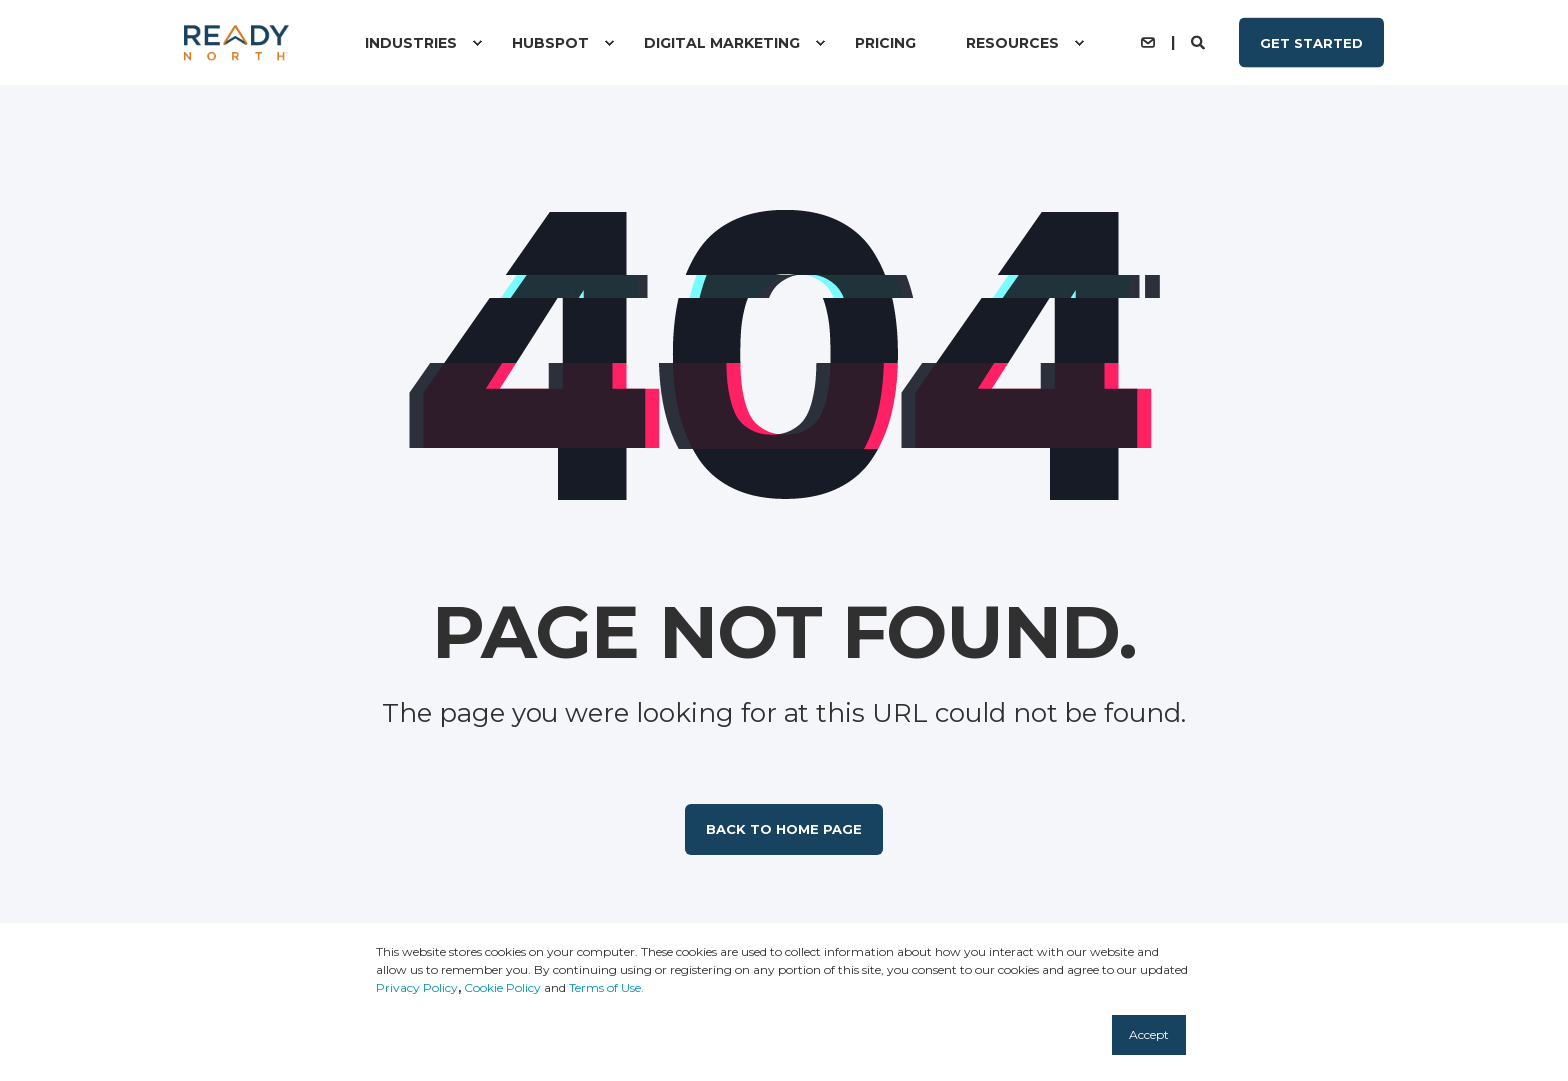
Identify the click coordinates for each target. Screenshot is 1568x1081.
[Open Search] (1200, 41)
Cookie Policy (502, 987)
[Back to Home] (236, 42)
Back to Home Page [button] (784, 829)
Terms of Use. (606, 987)
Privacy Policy (417, 987)
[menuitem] (477, 43)
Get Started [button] (1311, 42)
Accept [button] (1149, 1034)
